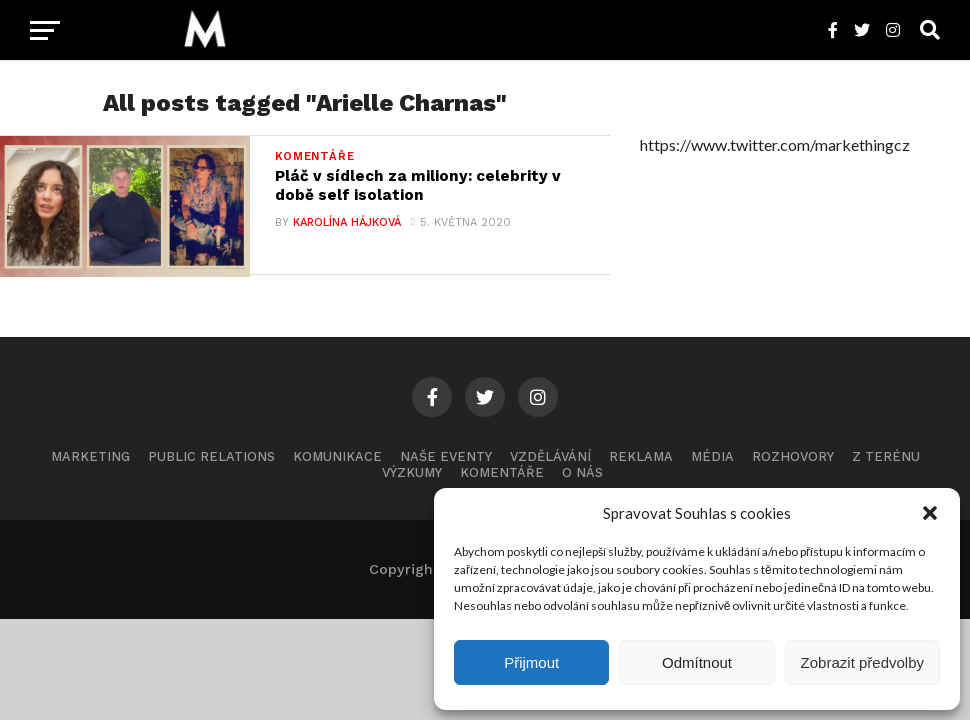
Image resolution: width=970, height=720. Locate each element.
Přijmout (531, 662)
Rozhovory (793, 465)
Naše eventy (446, 465)
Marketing (90, 465)
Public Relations (211, 465)
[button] (930, 513)
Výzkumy (412, 482)
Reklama (641, 465)
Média (712, 465)
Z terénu (886, 465)
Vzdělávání (550, 465)
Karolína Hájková (347, 224)
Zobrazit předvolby (862, 662)
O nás (582, 482)
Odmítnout (697, 662)
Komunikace (337, 465)
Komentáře (502, 482)
